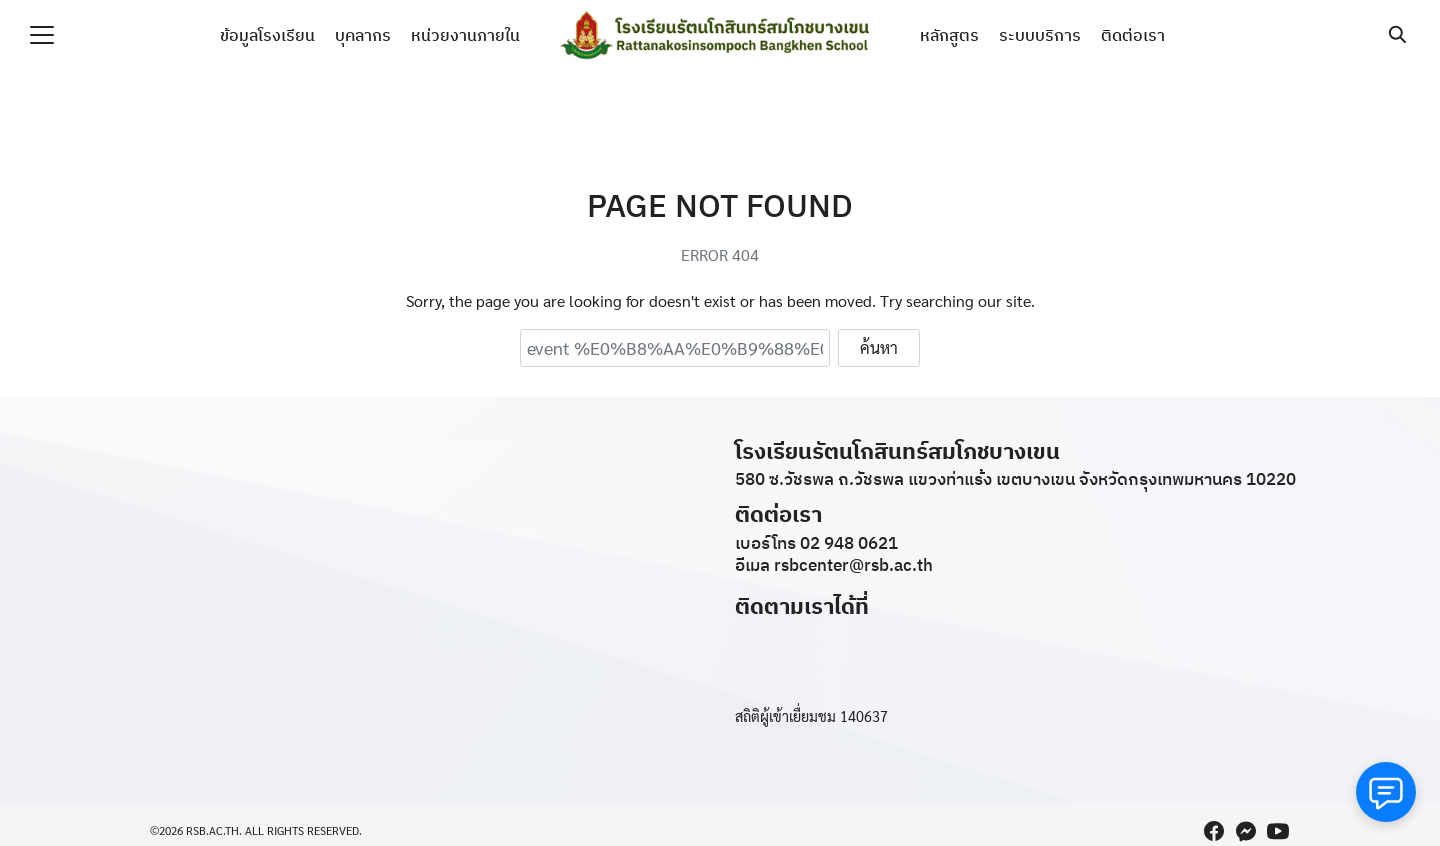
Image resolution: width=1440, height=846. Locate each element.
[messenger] (1246, 831)
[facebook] (1214, 831)
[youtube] (1278, 831)
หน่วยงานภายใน (465, 35)
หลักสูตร (949, 35)
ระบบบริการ (1040, 35)
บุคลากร (363, 35)
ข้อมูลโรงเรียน (267, 35)
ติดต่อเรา (1133, 35)
